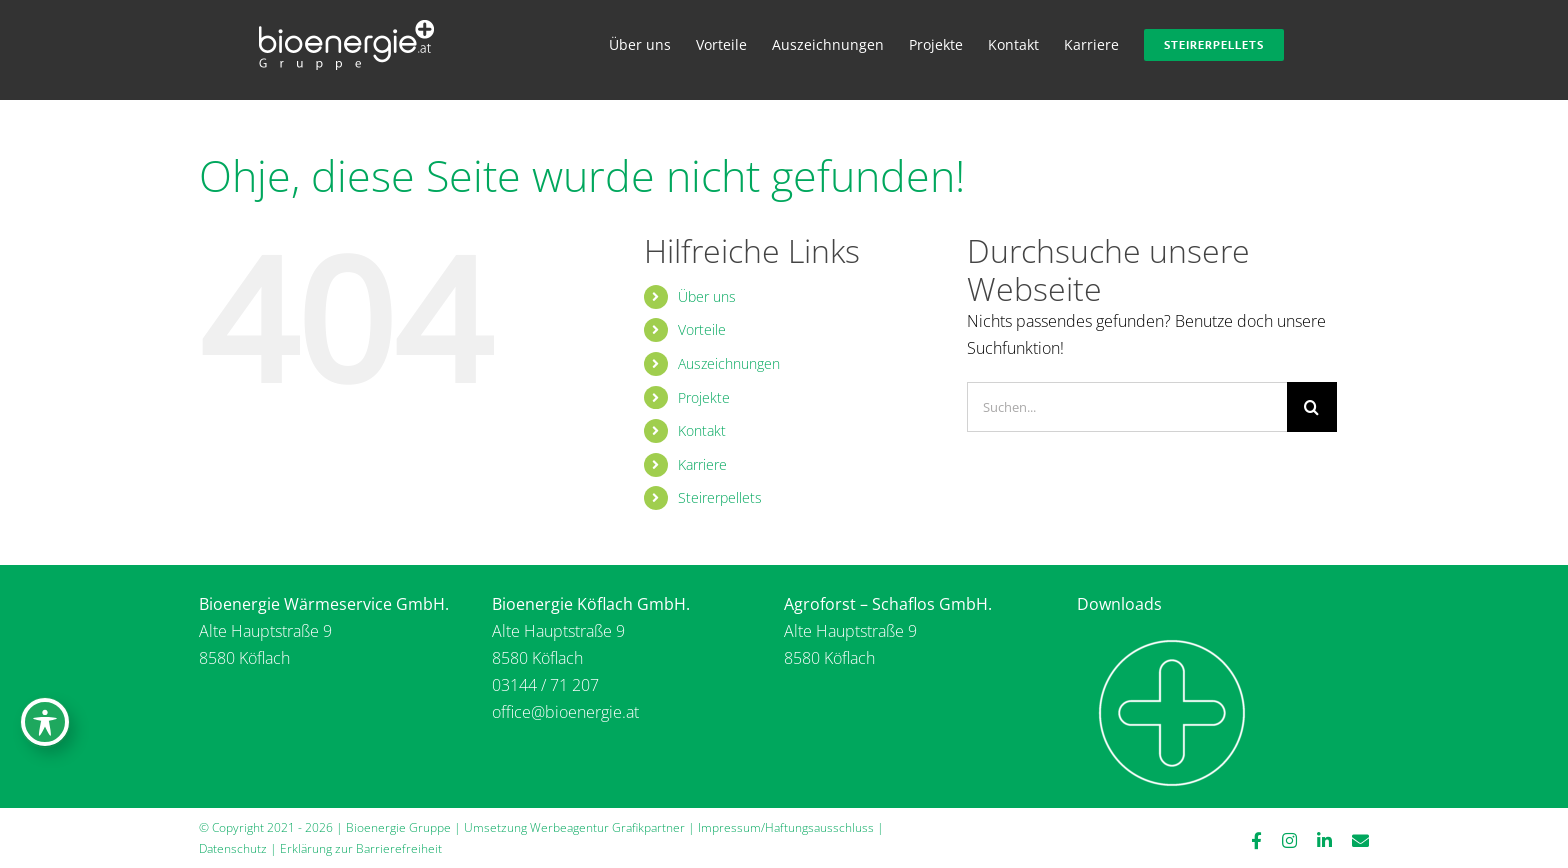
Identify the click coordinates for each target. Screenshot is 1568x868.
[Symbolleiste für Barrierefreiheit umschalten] (45, 722)
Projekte (704, 397)
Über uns (707, 296)
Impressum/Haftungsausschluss (786, 827)
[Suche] (1312, 407)
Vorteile (702, 329)
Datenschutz (233, 848)
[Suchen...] (1127, 407)
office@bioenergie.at (565, 712)
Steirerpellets (720, 497)
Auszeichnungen (729, 363)
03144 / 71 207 (545, 685)
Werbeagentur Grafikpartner (607, 827)
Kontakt (702, 430)
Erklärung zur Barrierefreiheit (361, 848)
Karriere (702, 464)
